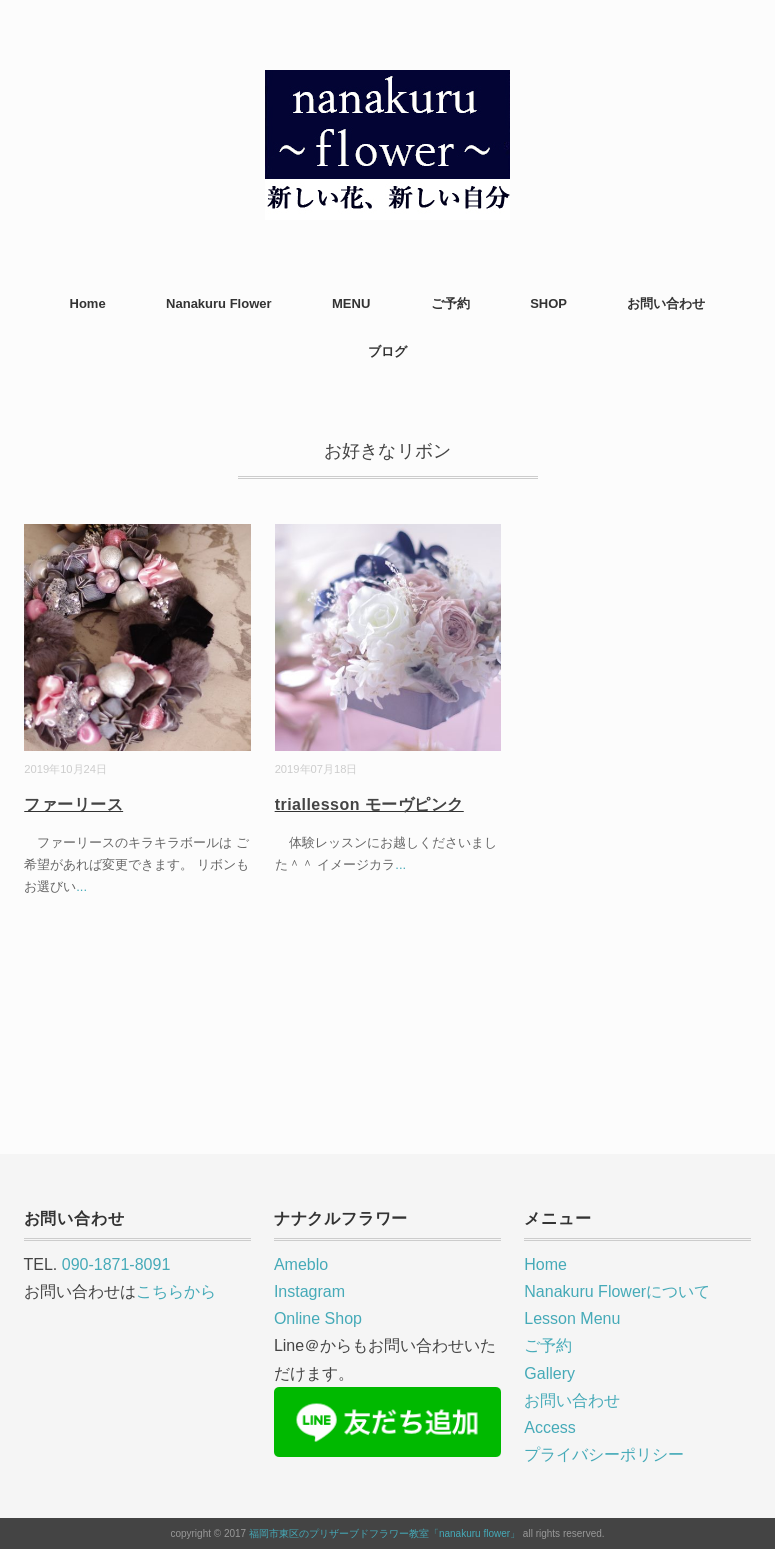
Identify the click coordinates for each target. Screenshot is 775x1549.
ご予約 (450, 303)
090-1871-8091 (116, 1264)
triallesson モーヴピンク (369, 804)
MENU (351, 303)
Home (88, 303)
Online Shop (318, 1318)
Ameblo (301, 1264)
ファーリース (73, 804)
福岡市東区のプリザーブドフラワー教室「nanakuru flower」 (384, 1533)
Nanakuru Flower (218, 303)
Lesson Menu (572, 1318)
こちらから (176, 1291)
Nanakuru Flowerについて (617, 1291)
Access (550, 1427)
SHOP (548, 303)
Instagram (309, 1291)
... (81, 886)
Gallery (549, 1373)
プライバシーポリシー (604, 1454)
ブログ (387, 351)
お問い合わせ (666, 303)
